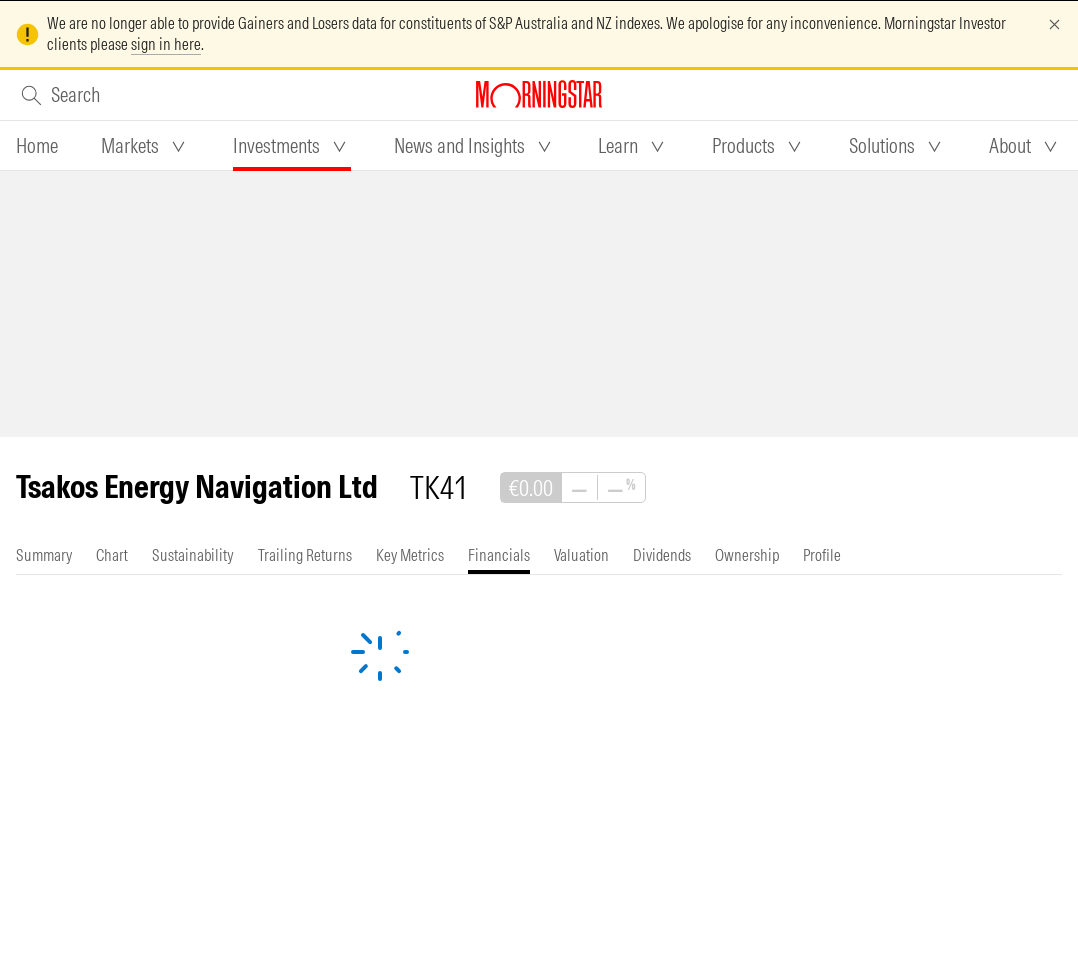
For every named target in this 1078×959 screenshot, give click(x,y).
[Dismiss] (1054, 24)
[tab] (37, 146)
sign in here (166, 44)
